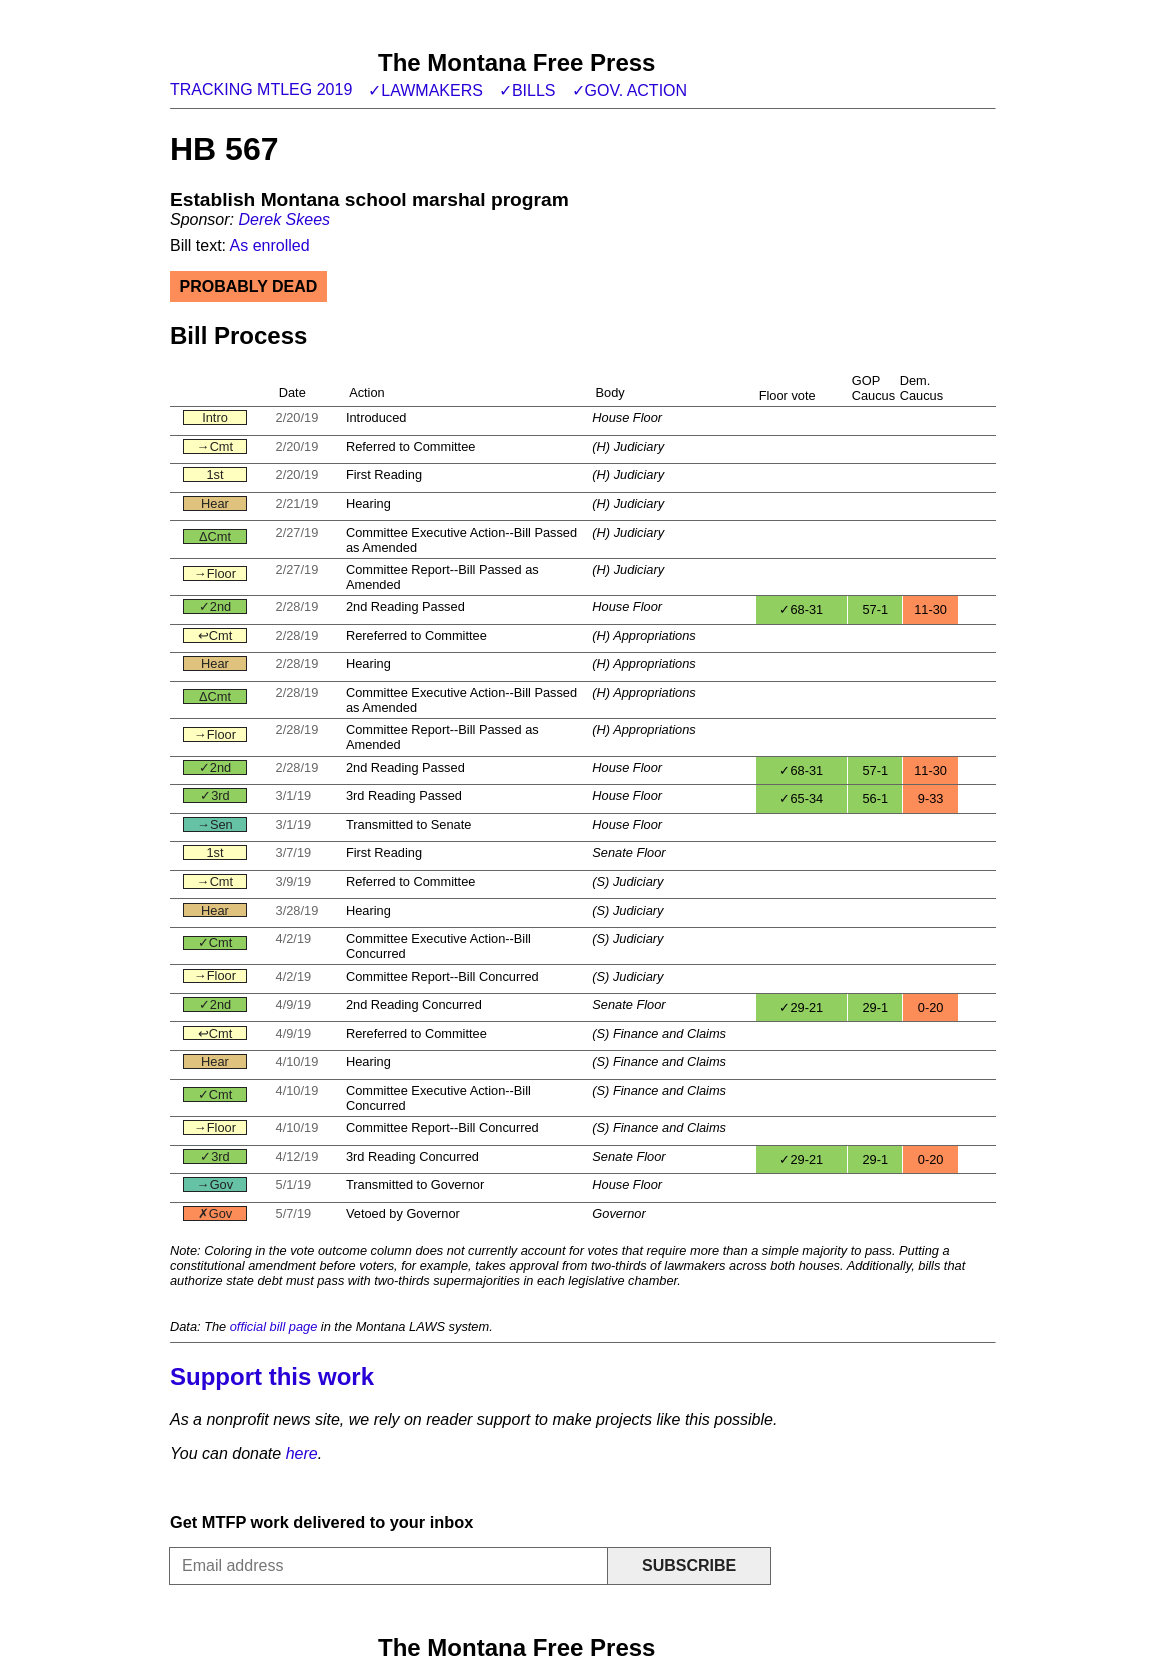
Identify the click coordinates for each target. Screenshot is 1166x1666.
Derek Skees (284, 219)
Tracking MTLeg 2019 (261, 89)
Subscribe (689, 1565)
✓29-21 (801, 1007)
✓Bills (527, 90)
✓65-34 (801, 798)
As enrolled (270, 245)
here (302, 1453)
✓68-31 (801, 609)
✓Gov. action (630, 90)
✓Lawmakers (425, 90)
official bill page (274, 1326)
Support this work (272, 1376)
